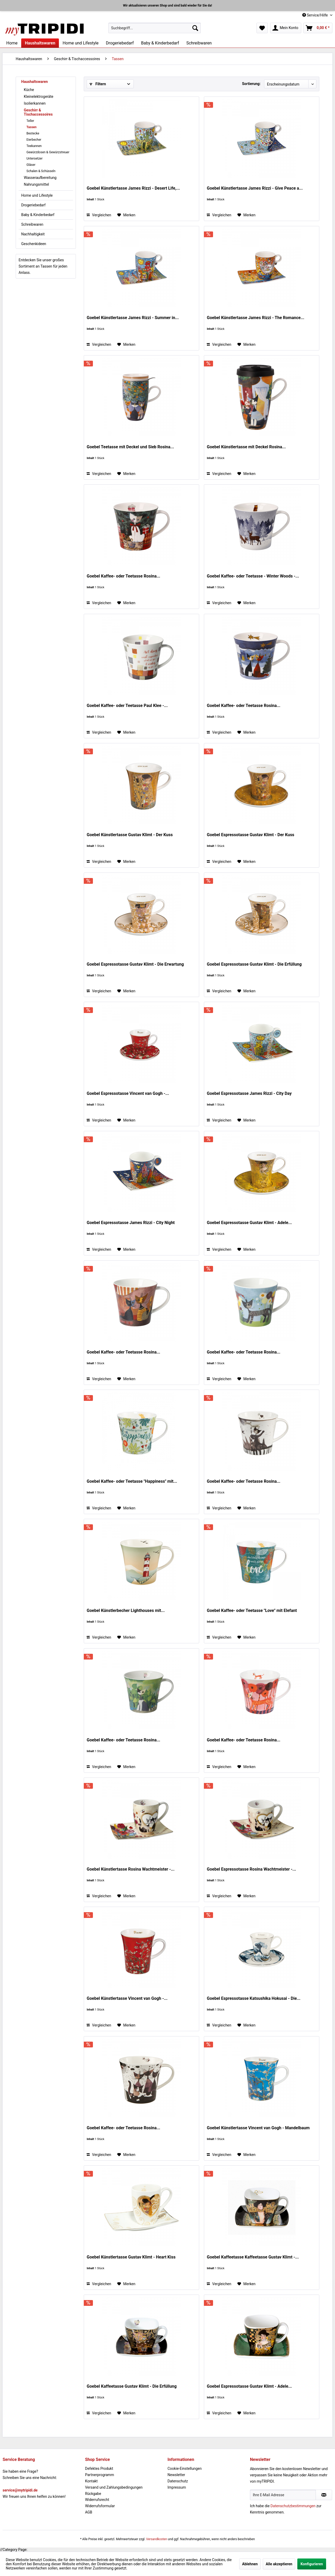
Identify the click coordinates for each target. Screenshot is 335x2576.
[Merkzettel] (262, 28)
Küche (29, 90)
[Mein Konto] (285, 28)
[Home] (12, 43)
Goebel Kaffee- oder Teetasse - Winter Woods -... (253, 576)
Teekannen (34, 146)
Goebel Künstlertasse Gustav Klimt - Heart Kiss (131, 2257)
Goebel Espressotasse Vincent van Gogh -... (128, 1093)
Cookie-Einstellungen (185, 2468)
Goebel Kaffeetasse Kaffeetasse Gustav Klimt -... (253, 2257)
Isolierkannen (35, 103)
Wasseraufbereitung (40, 177)
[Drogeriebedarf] (119, 43)
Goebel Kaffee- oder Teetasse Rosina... (123, 576)
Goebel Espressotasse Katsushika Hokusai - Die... (253, 1998)
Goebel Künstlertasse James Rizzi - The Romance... (255, 317)
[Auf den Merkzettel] (126, 215)
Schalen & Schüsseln (40, 171)
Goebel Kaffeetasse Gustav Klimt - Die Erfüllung (131, 2386)
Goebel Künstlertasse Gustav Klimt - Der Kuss (130, 834)
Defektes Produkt (99, 2468)
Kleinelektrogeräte (38, 96)
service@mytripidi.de (20, 2490)
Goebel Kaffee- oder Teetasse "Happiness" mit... (132, 1481)
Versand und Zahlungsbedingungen (114, 2487)
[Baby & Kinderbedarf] (160, 43)
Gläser (30, 165)
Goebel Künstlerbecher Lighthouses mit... (126, 1610)
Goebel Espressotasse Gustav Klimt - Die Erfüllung (254, 964)
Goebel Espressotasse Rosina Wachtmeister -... (251, 1869)
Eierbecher (33, 139)
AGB (88, 2512)
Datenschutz (178, 2481)
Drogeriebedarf (33, 205)
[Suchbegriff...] (154, 28)
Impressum (177, 2487)
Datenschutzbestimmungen (293, 2506)
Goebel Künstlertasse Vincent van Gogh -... (127, 1998)
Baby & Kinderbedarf (37, 215)
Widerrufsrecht (97, 2500)
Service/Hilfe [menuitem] (315, 15)
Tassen (31, 127)
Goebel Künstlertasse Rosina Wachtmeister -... (130, 1869)
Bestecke (32, 133)
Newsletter (176, 2475)
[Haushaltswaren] (40, 43)
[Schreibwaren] (199, 43)
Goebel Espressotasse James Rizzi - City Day (249, 1093)
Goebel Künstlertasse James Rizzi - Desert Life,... (133, 188)
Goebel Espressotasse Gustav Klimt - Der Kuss (250, 834)
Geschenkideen (33, 244)
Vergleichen (99, 215)
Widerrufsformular (100, 2506)
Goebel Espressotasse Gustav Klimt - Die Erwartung (135, 964)
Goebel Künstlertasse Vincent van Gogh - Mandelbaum (258, 2127)
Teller (30, 121)
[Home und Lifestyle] (80, 43)
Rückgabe (93, 2494)
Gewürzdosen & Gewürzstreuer (47, 152)
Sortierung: (251, 84)
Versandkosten (156, 2539)
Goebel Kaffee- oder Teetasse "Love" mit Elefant (252, 1610)
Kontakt (91, 2481)
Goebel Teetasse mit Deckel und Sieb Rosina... (130, 446)
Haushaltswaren (34, 82)
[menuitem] (154, 28)
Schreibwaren (32, 224)
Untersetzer (34, 158)
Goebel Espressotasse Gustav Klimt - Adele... (249, 1222)
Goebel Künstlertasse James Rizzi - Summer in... (133, 317)
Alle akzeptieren (279, 2564)
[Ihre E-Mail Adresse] (283, 2495)
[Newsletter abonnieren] (324, 2495)
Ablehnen (250, 2564)
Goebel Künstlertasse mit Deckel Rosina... (246, 446)
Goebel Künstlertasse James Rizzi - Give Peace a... (255, 188)
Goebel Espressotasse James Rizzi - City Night (131, 1222)
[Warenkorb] (317, 28)
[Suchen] (195, 28)
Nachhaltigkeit (33, 234)
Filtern (98, 84)
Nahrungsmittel (36, 184)
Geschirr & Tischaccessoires (38, 112)
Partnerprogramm (99, 2475)
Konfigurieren (311, 2564)
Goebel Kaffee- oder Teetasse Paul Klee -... (127, 705)
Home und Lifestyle (37, 195)
